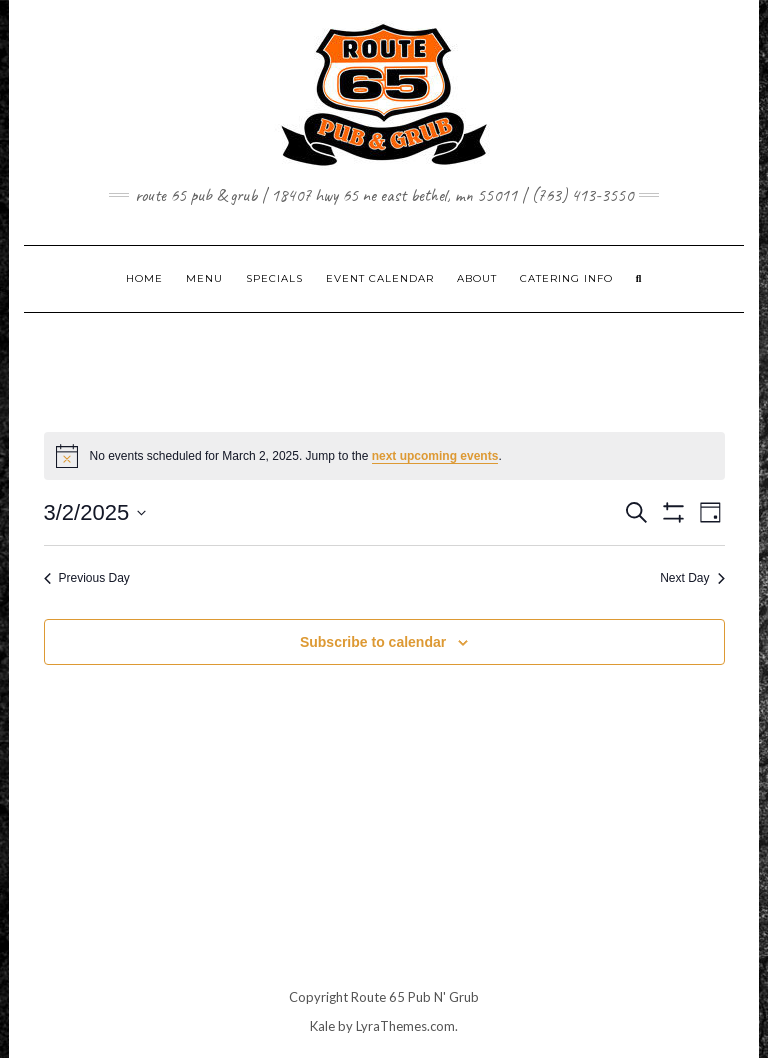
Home (144, 278)
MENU (204, 278)
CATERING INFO (566, 278)
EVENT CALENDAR (380, 278)
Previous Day (87, 578)
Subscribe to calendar (373, 642)
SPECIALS (274, 278)
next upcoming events (435, 456)
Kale (322, 1026)
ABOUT (477, 278)
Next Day (692, 578)
